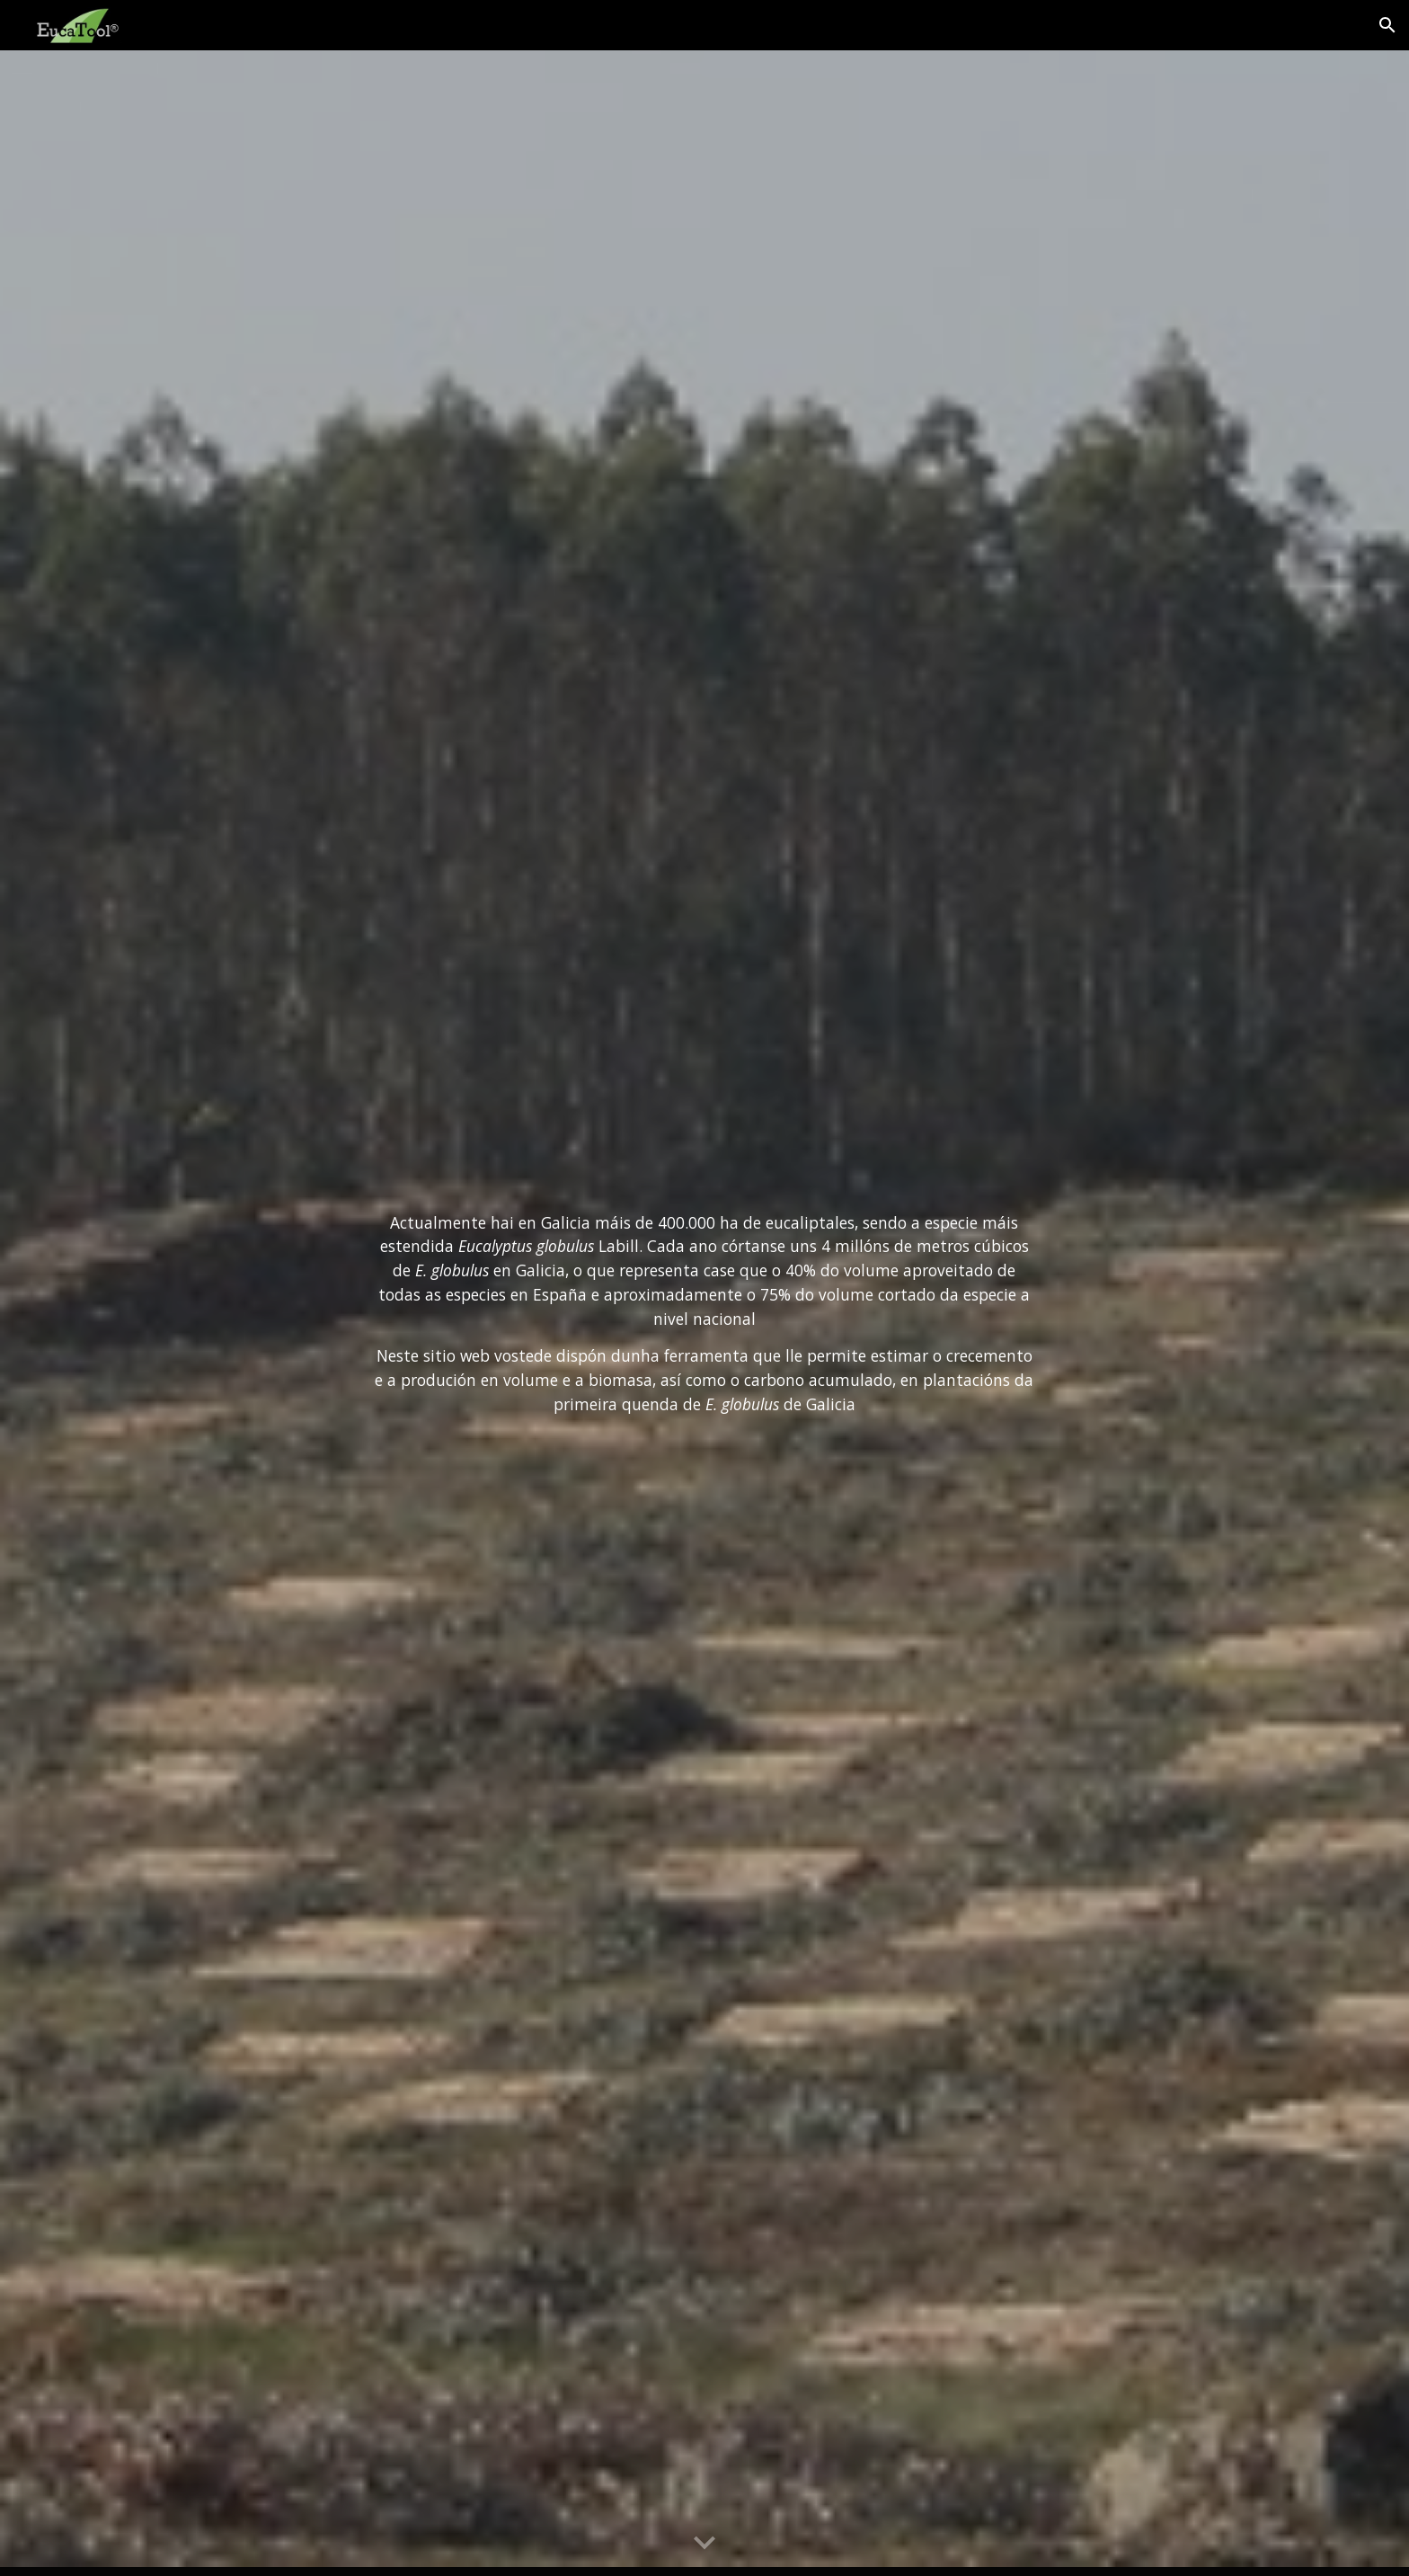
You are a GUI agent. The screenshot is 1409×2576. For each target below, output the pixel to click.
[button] (1387, 25)
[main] (704, 1314)
